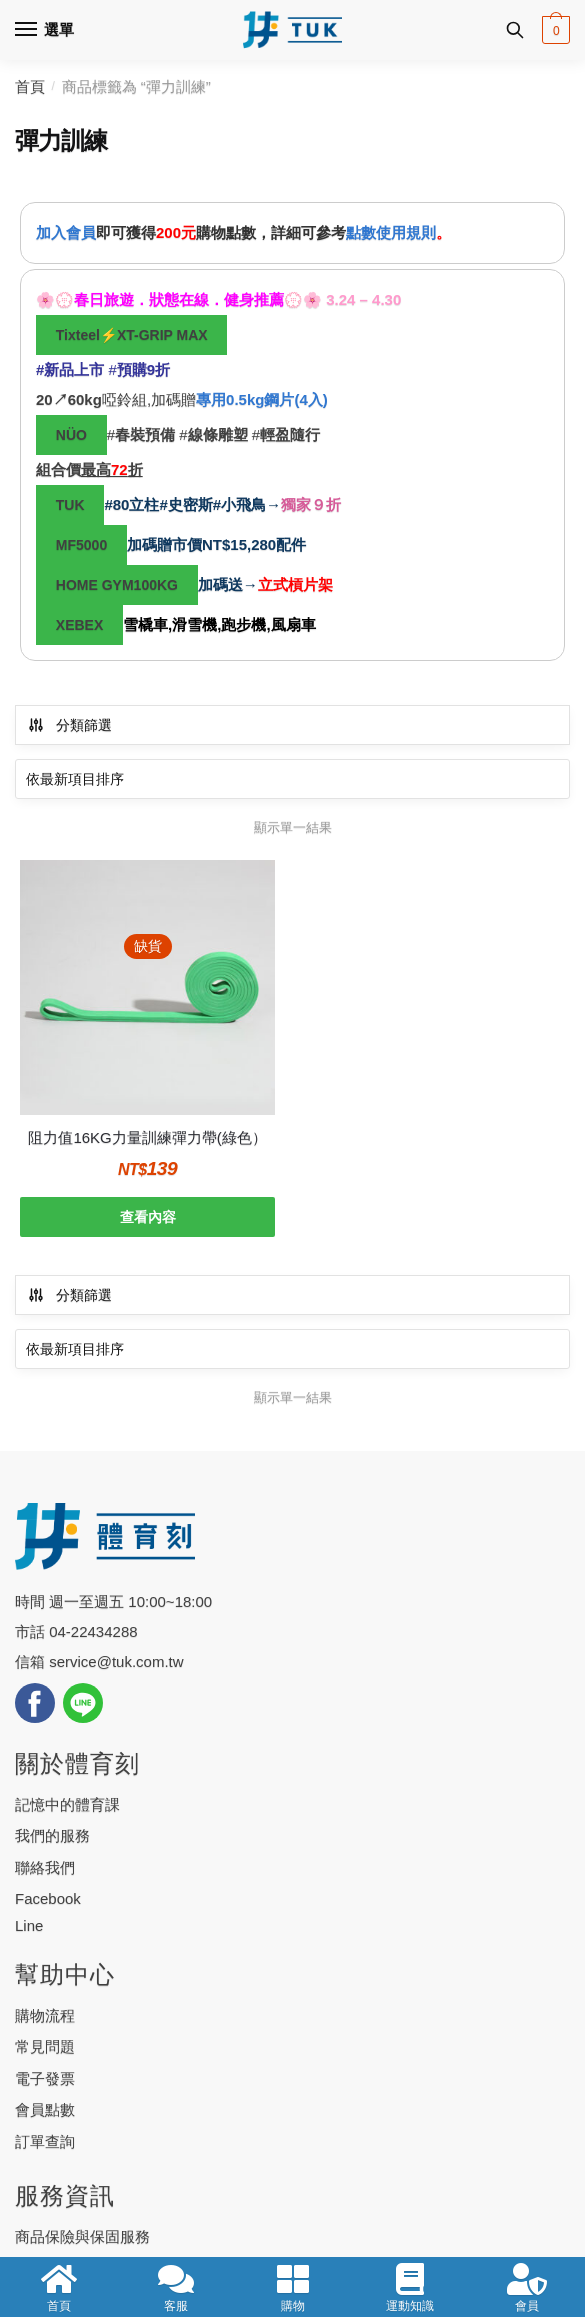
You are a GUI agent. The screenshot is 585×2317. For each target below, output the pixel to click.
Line (29, 1925)
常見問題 (45, 2046)
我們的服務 (52, 1835)
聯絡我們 (45, 1867)
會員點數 (45, 2109)
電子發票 (45, 2078)
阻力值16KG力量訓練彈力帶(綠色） (147, 1137)
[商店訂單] (292, 779)
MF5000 (81, 545)
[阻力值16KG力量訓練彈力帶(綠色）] (147, 987)
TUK (70, 505)
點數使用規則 (391, 232)
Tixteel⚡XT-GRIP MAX (132, 335)
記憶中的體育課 (67, 1804)
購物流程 (45, 2015)
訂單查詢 (45, 2141)
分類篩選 (69, 725)
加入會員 (66, 232)
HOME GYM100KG (117, 585)
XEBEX (79, 625)
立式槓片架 (295, 584)
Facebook (48, 1898)
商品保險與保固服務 (82, 2236)
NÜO (71, 435)
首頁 (30, 86)
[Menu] (45, 30)
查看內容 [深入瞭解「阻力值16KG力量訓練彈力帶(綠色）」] (148, 1217)
